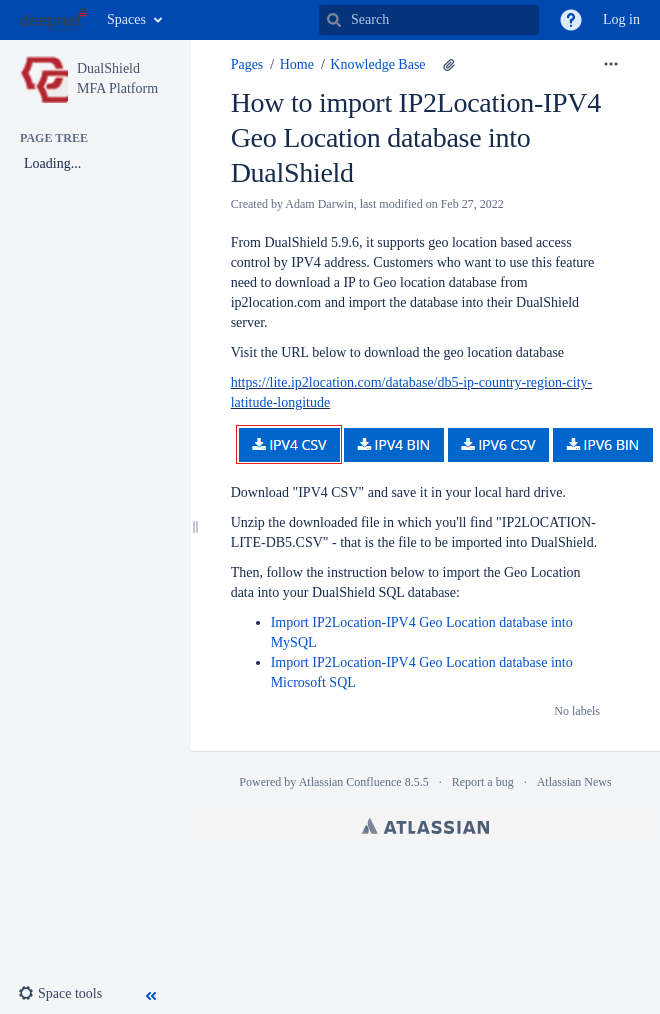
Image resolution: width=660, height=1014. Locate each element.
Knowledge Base (377, 64)
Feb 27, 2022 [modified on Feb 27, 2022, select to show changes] (472, 204)
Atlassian (425, 826)
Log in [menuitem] (621, 19)
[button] (571, 20)
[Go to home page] (53, 20)
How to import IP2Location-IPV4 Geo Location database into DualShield (416, 137)
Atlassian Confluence (350, 782)
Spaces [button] (126, 19)
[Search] (334, 20)
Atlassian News (574, 782)
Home (297, 64)
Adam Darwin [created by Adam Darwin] (319, 204)
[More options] (611, 65)
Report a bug (483, 782)
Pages (247, 64)
